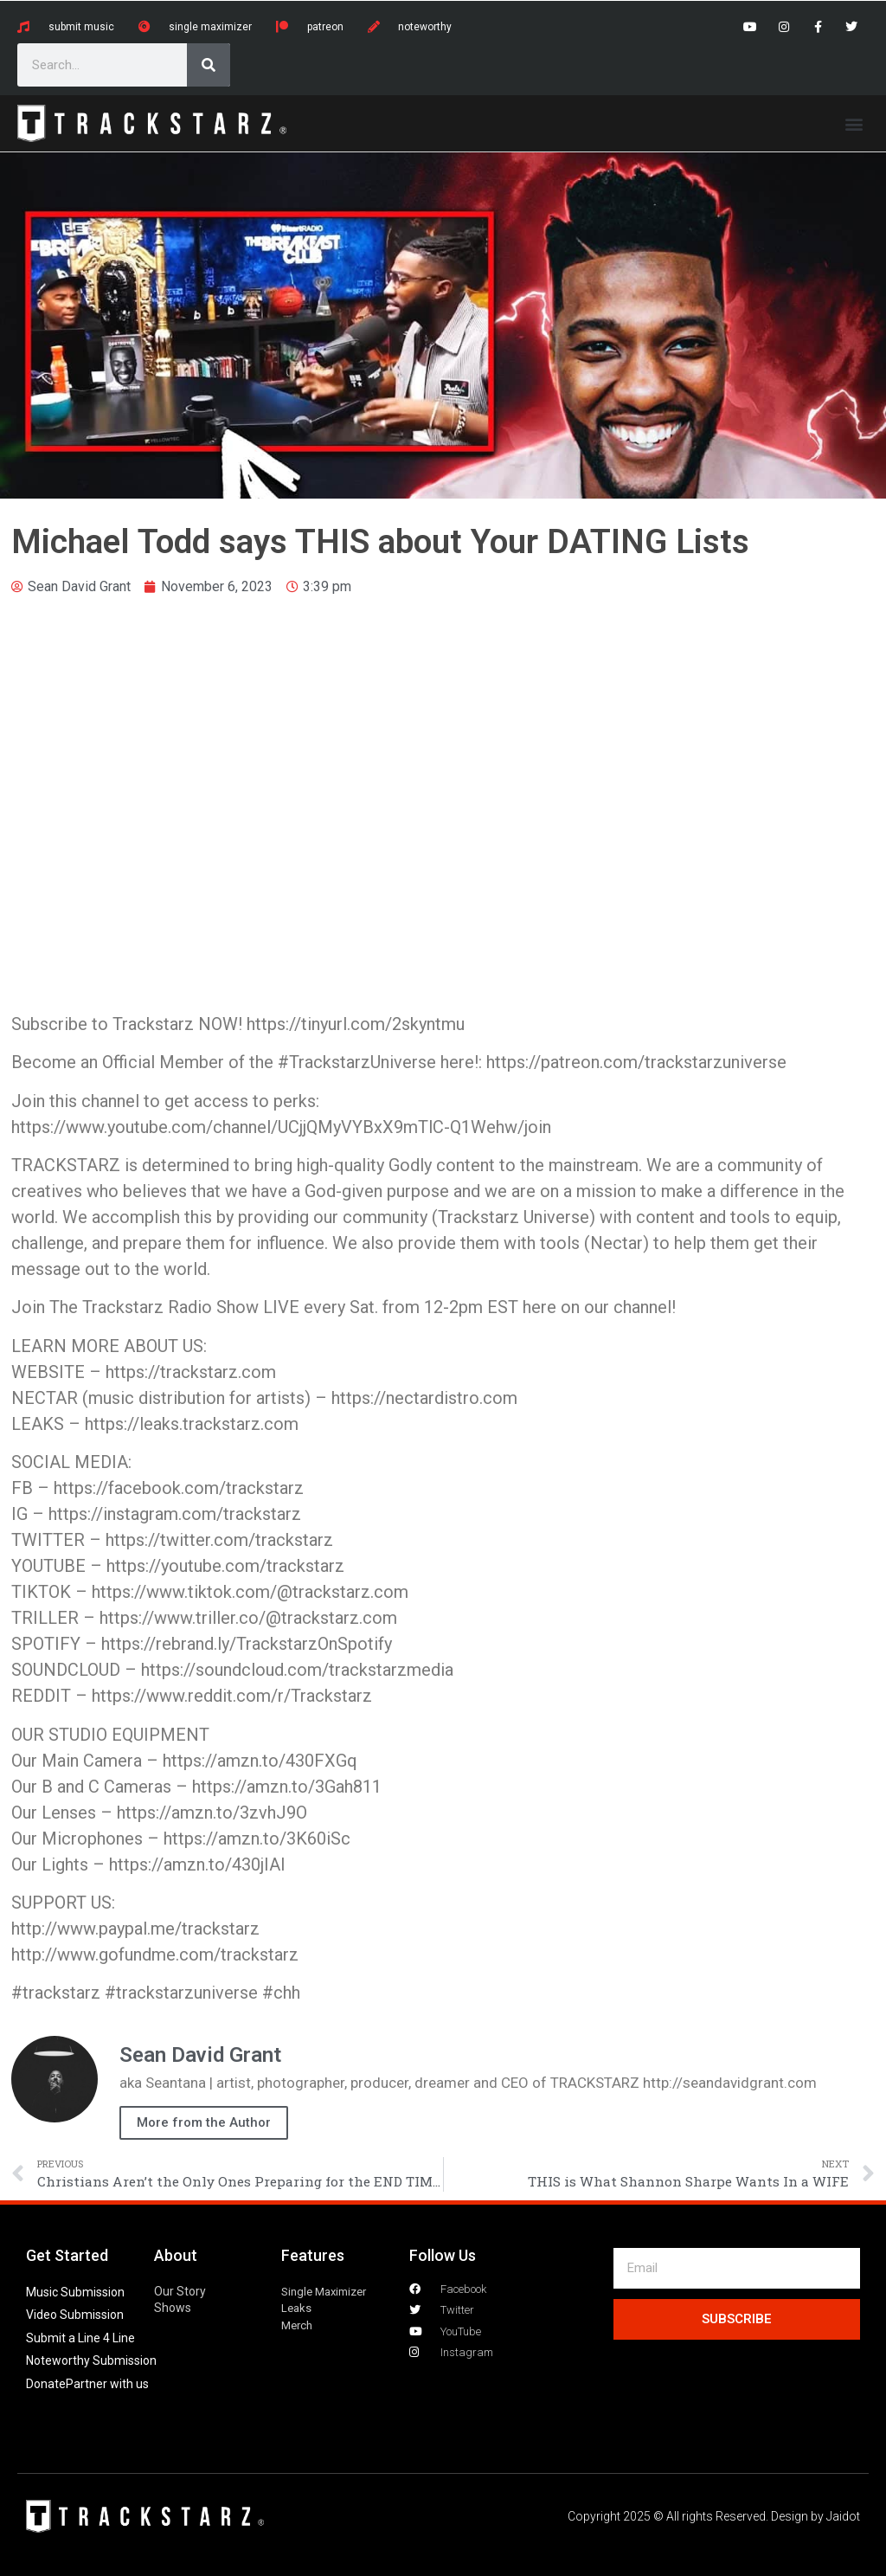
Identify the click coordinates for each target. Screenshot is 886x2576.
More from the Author (204, 2122)
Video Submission (75, 2315)
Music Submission (75, 2292)
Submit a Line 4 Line (80, 2338)
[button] (854, 123)
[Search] (208, 65)
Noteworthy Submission (91, 2360)
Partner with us (107, 2384)
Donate (46, 2384)
